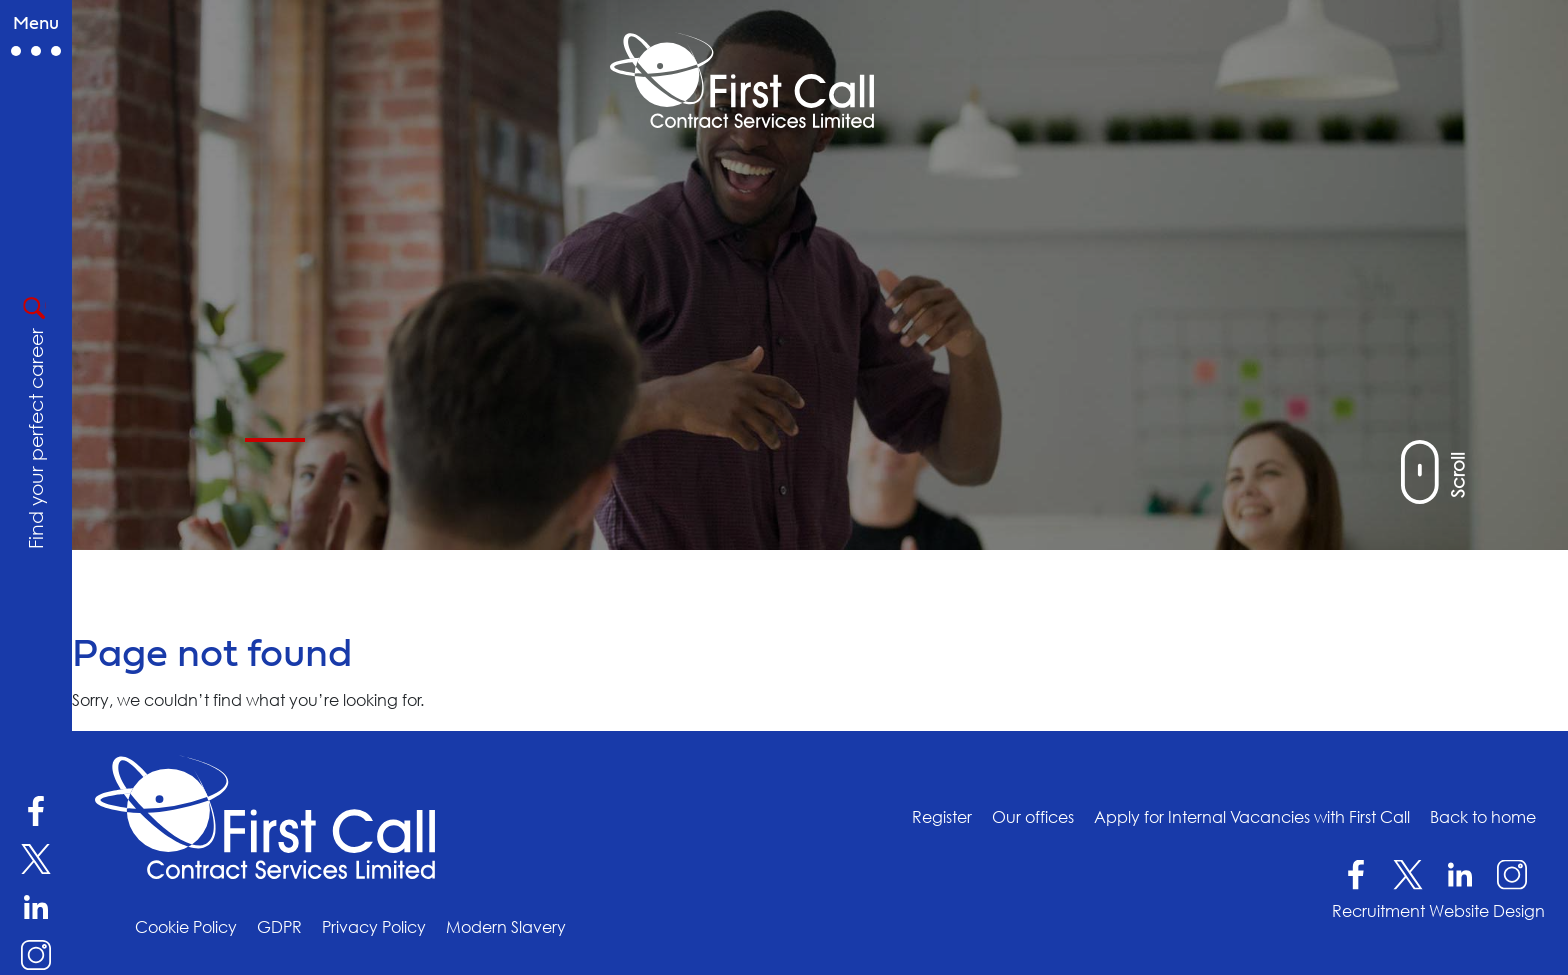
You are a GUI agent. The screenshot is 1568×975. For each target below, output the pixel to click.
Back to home (1483, 816)
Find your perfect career (35, 438)
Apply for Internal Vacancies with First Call (1252, 816)
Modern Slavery (506, 927)
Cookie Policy (186, 927)
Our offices (1033, 816)
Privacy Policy (374, 927)
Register (942, 816)
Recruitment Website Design (1438, 911)
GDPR (279, 927)
